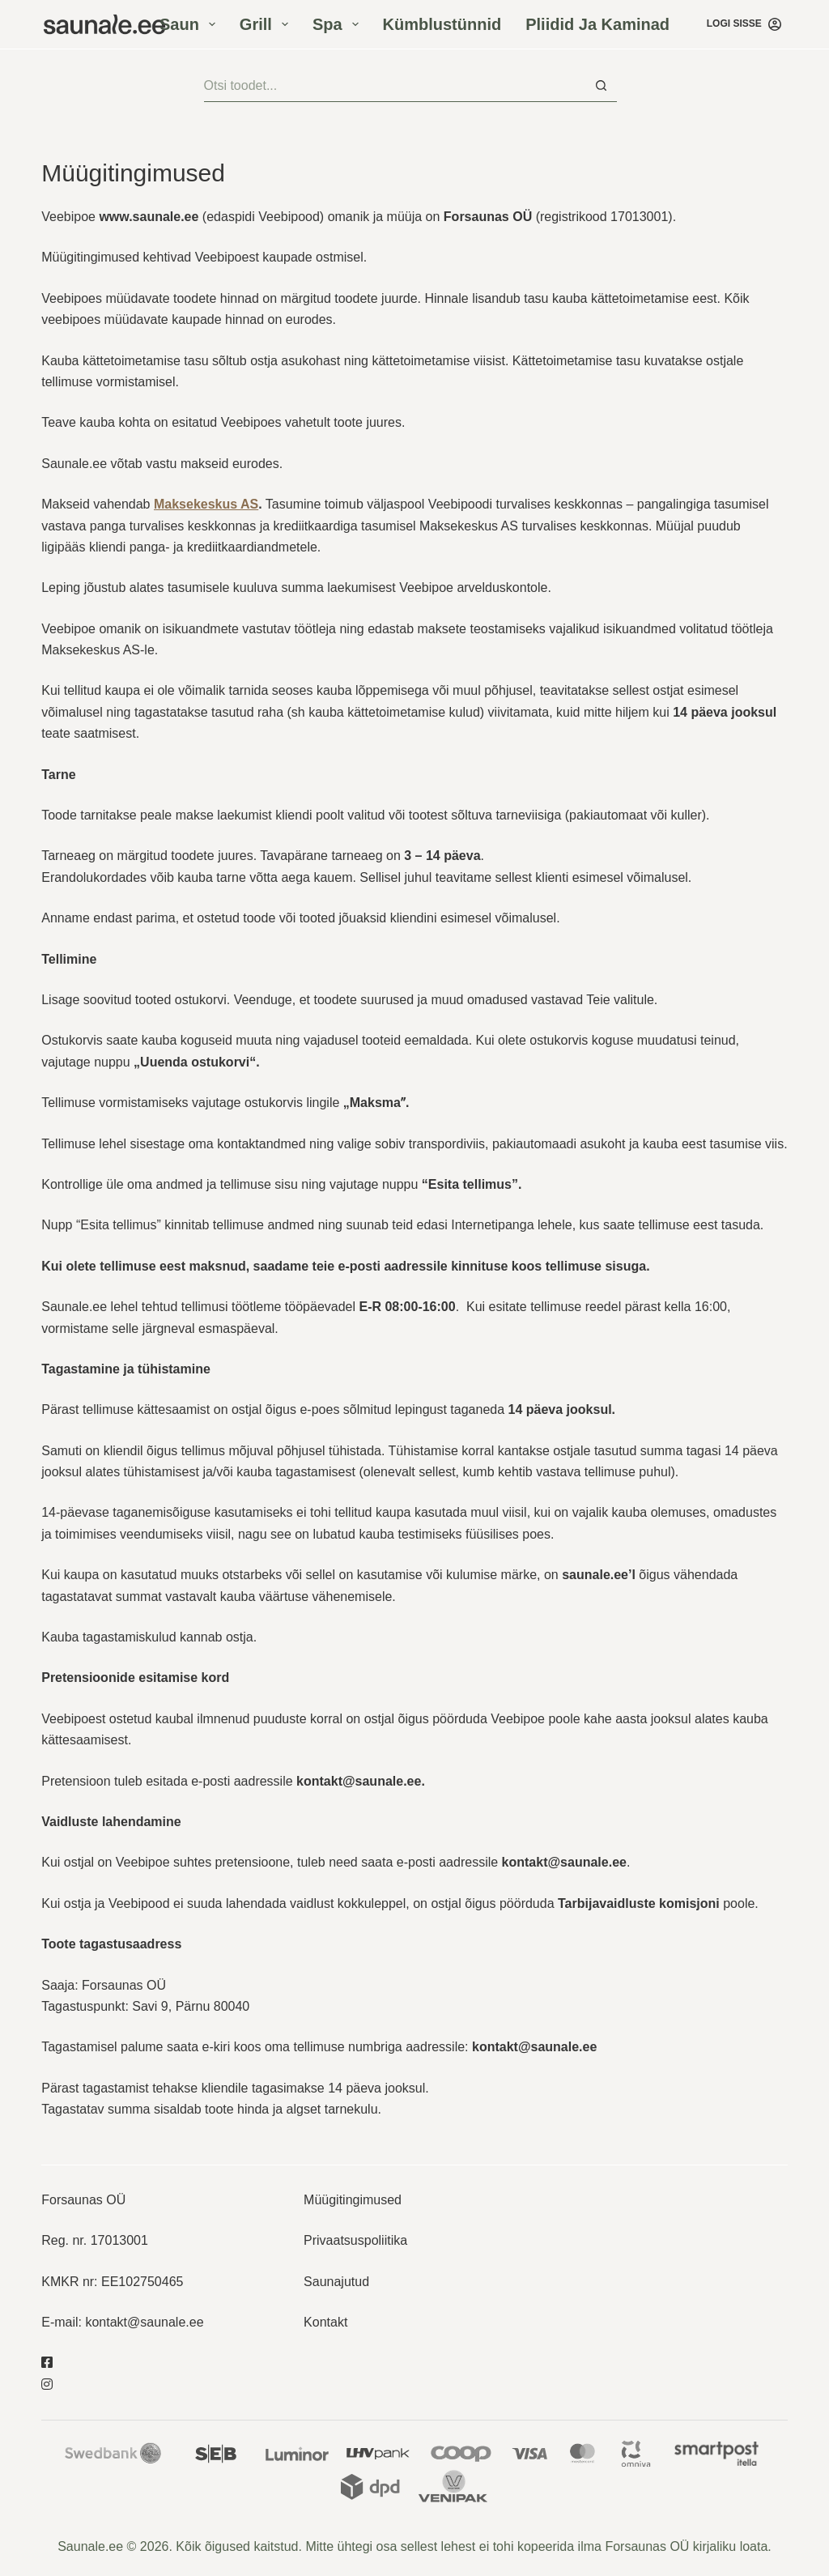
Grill (267, 24)
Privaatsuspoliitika (355, 2240)
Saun (190, 24)
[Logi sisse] (744, 24)
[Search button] (601, 86)
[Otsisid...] (394, 86)
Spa (338, 24)
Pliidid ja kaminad (597, 24)
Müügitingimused (353, 2200)
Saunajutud (336, 2282)
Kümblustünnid (442, 24)
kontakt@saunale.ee (144, 2322)
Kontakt (325, 2322)
